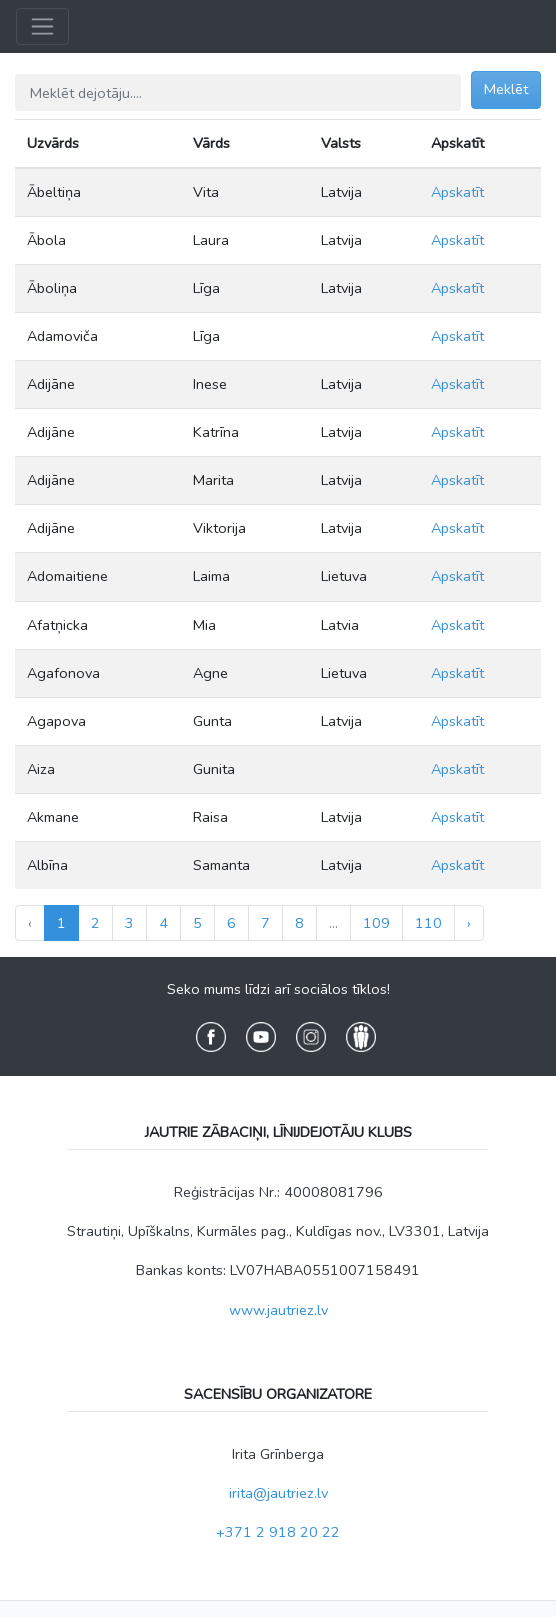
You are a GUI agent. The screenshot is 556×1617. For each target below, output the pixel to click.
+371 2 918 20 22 (278, 1532)
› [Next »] (469, 923)
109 (376, 923)
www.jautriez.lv (278, 1310)
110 (428, 923)
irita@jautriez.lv (278, 1493)
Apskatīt (457, 192)
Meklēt (506, 89)
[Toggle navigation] (42, 26)
